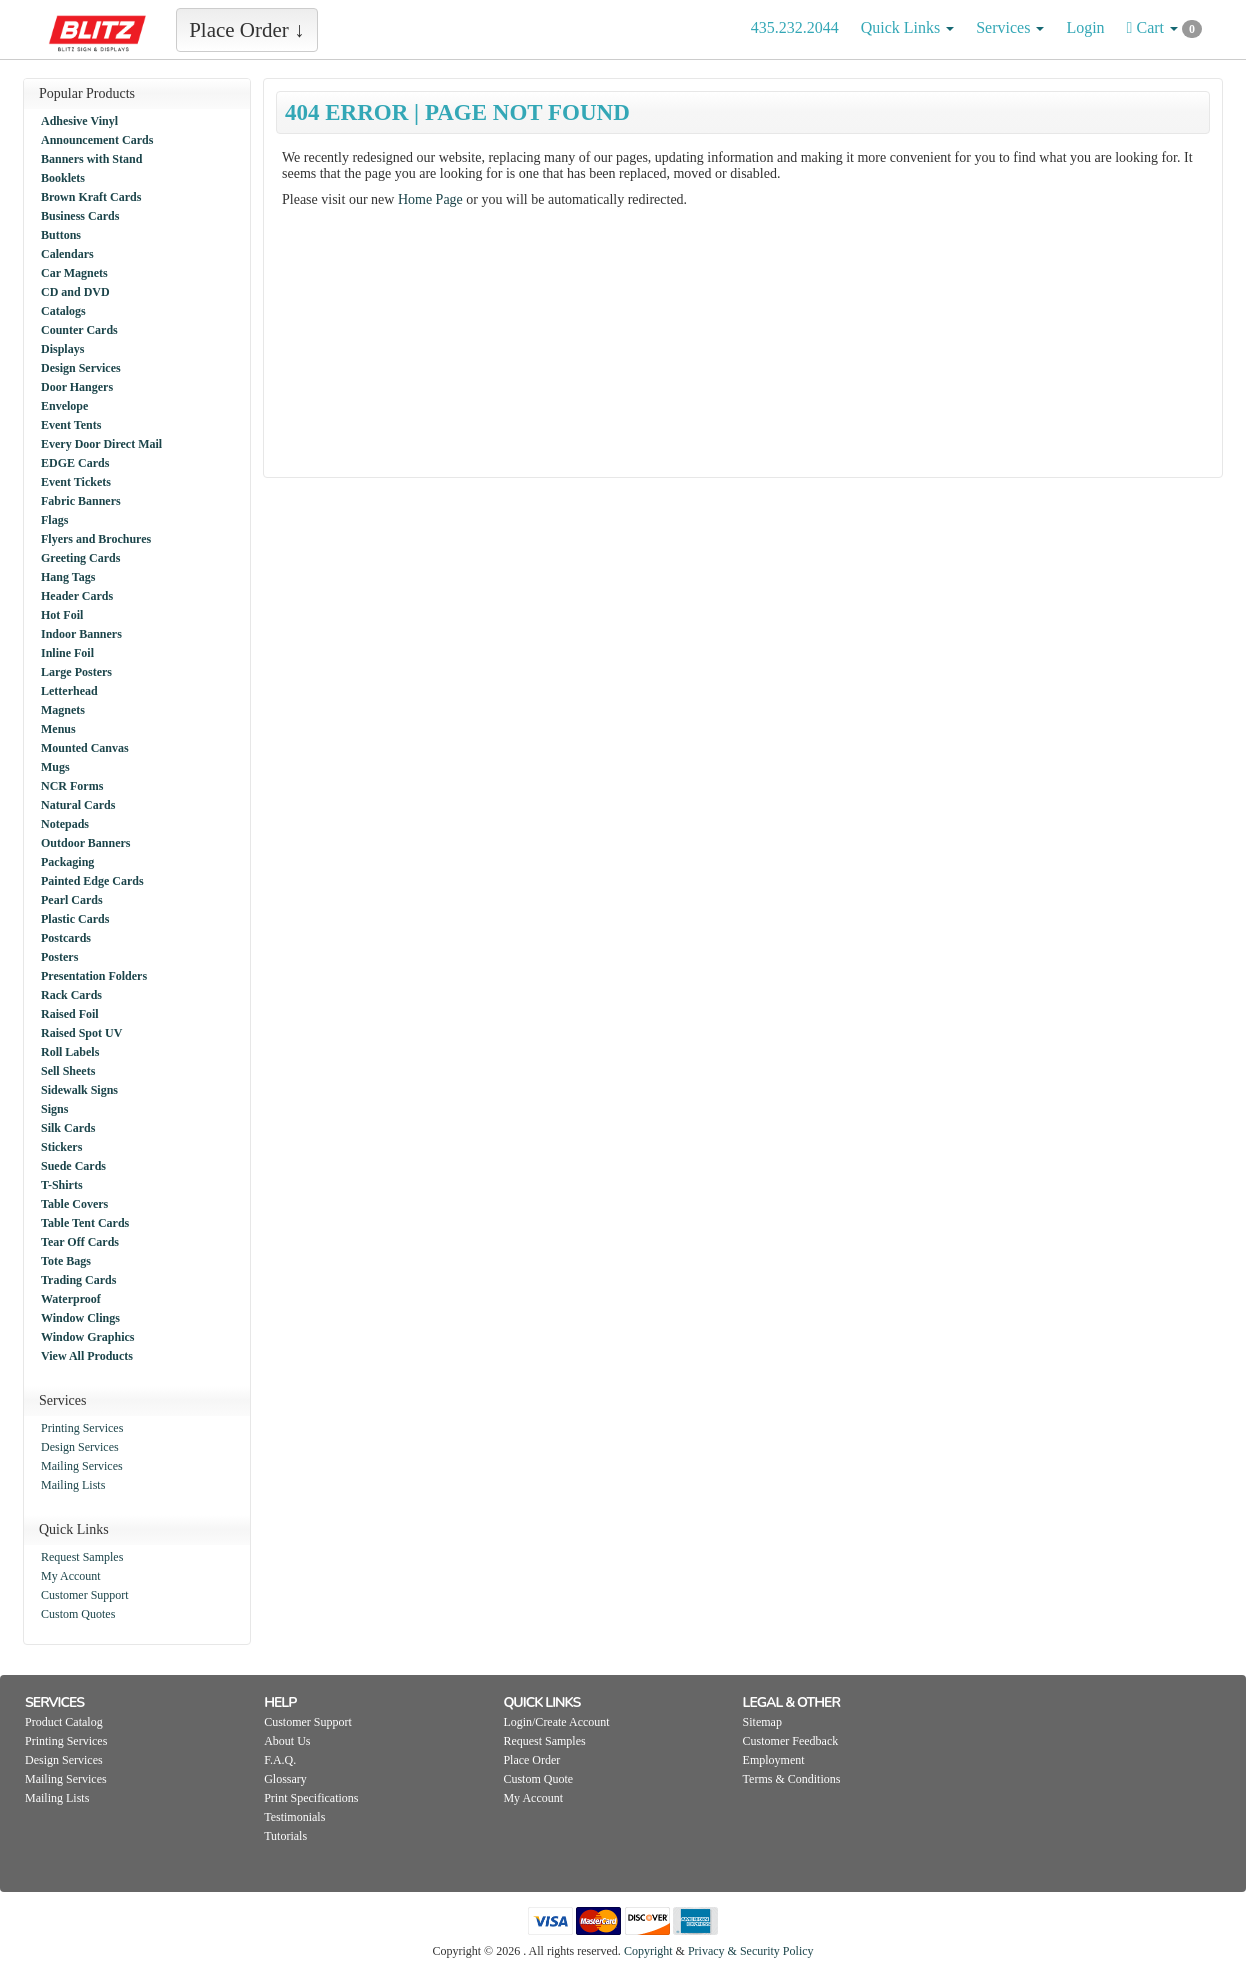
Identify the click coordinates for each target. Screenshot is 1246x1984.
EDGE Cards (75, 463)
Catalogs (63, 311)
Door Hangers (77, 387)
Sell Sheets (68, 1071)
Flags (54, 520)
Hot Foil (62, 615)
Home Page (430, 199)
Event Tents (71, 425)
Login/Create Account (556, 1722)
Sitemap (762, 1722)
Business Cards (80, 216)
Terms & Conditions (792, 1779)
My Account (71, 1576)
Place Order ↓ (246, 30)
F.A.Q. (280, 1760)
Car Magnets (74, 273)
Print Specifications (311, 1798)
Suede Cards (73, 1166)
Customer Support (85, 1595)
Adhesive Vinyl (79, 121)
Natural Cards (78, 805)
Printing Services (82, 1428)
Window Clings (80, 1318)
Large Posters (76, 672)
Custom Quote (538, 1779)
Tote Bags (66, 1261)
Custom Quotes (78, 1614)
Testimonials (294, 1817)
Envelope (64, 406)
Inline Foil (67, 653)
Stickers (61, 1147)
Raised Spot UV (81, 1033)
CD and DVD (75, 292)
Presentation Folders (94, 976)
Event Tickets (76, 482)
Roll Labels (70, 1052)
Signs (54, 1109)
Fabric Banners (81, 501)
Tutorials (285, 1836)
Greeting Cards (80, 558)
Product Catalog (64, 1722)
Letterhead (69, 691)
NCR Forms (72, 786)
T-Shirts (62, 1185)
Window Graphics (87, 1337)
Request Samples (82, 1557)
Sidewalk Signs (79, 1090)
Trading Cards (78, 1280)
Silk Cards (68, 1128)
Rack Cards (71, 995)
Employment (774, 1760)
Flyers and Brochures (96, 539)
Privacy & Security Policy (751, 1951)
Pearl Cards (72, 900)
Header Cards (77, 596)
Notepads (65, 824)
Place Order (531, 1760)
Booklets (63, 178)
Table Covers (74, 1204)
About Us (287, 1741)
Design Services (81, 368)
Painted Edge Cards (92, 881)
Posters (59, 957)
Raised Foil (70, 1014)
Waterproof (71, 1299)
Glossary (285, 1779)
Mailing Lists (73, 1485)
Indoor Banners (81, 634)
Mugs (55, 767)
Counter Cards (79, 330)
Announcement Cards (97, 140)
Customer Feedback (791, 1741)
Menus (58, 729)
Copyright (648, 1951)
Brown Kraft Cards (91, 197)
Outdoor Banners (85, 843)
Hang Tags (68, 577)
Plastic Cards (75, 919)
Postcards (66, 938)
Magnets (63, 710)
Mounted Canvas (85, 748)
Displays (62, 349)
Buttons (61, 235)
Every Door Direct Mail (101, 444)
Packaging (67, 862)
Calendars (67, 254)
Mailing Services (82, 1466)
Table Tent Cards (85, 1223)
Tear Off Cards (80, 1242)
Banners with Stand (91, 159)
